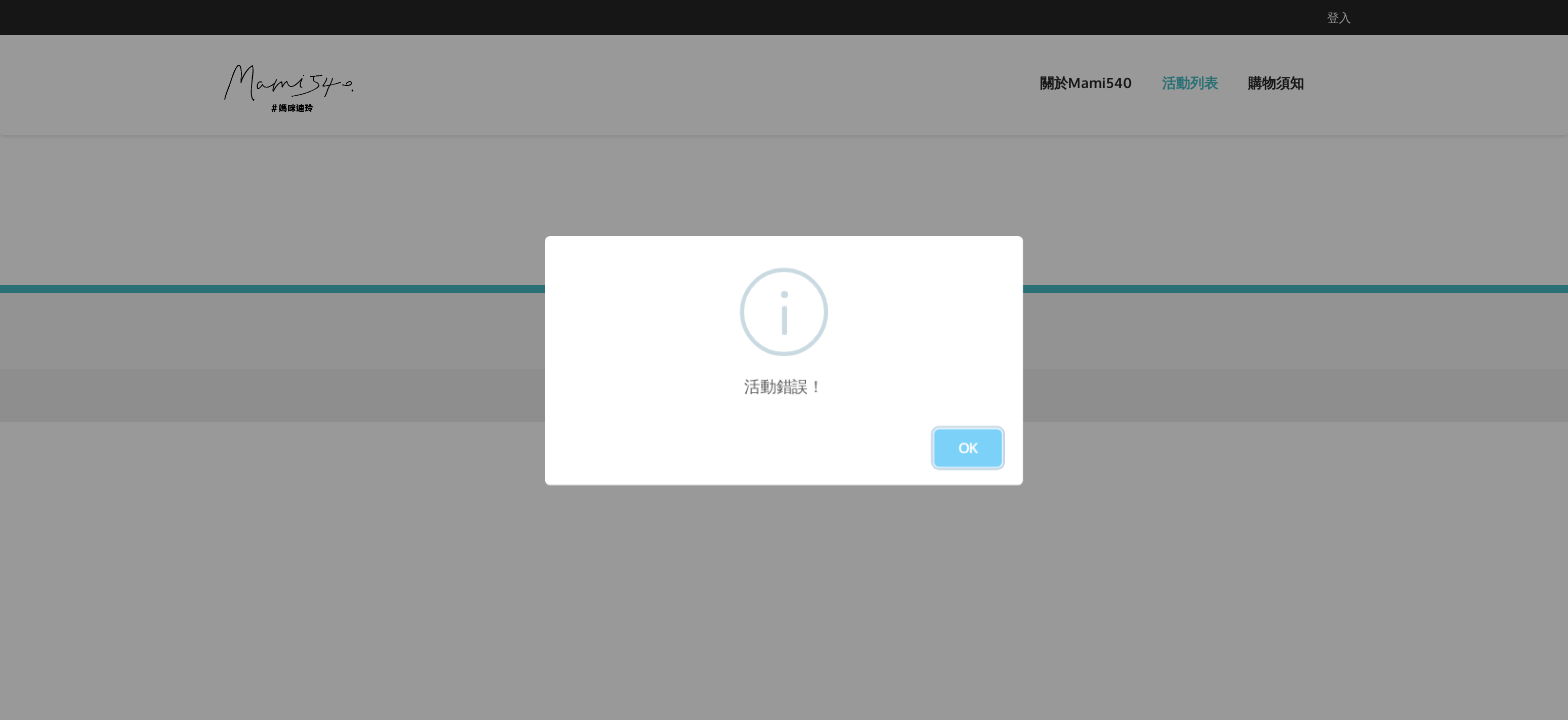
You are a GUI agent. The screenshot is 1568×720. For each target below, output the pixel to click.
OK (968, 447)
